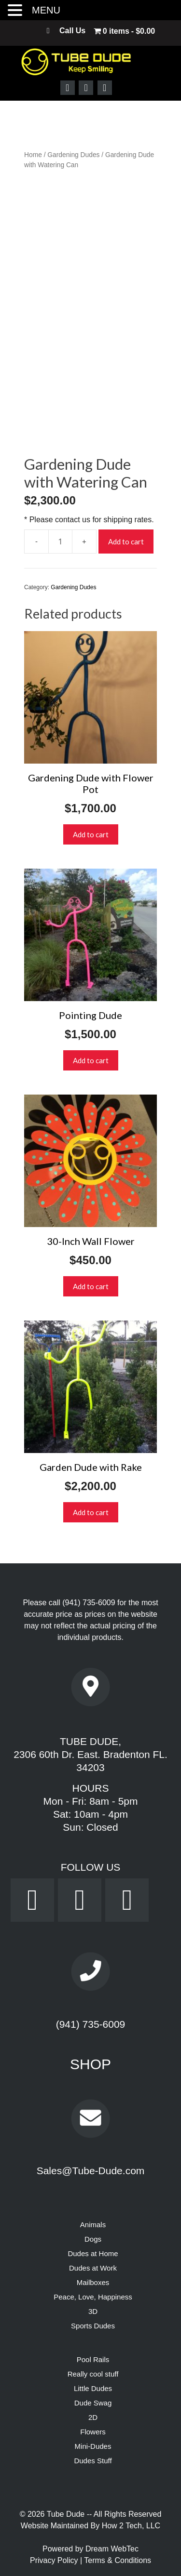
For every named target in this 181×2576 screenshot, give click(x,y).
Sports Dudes (93, 2326)
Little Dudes (93, 2388)
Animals (93, 2224)
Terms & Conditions (117, 2560)
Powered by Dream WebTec (90, 2549)
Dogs (92, 2239)
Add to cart (126, 541)
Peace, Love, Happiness (93, 2297)
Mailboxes (93, 2282)
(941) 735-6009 (88, 1602)
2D (92, 2417)
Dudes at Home (93, 2253)
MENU (46, 10)
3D (92, 2311)
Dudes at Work (93, 2268)
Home (33, 155)
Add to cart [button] (91, 834)
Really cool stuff (93, 2374)
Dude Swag (93, 2403)
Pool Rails (93, 2359)
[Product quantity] (60, 541)
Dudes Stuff (92, 2461)
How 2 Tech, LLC (131, 2526)
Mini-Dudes (93, 2446)
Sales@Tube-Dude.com (91, 2170)
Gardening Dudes (73, 155)
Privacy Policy (55, 2560)
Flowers (93, 2432)
